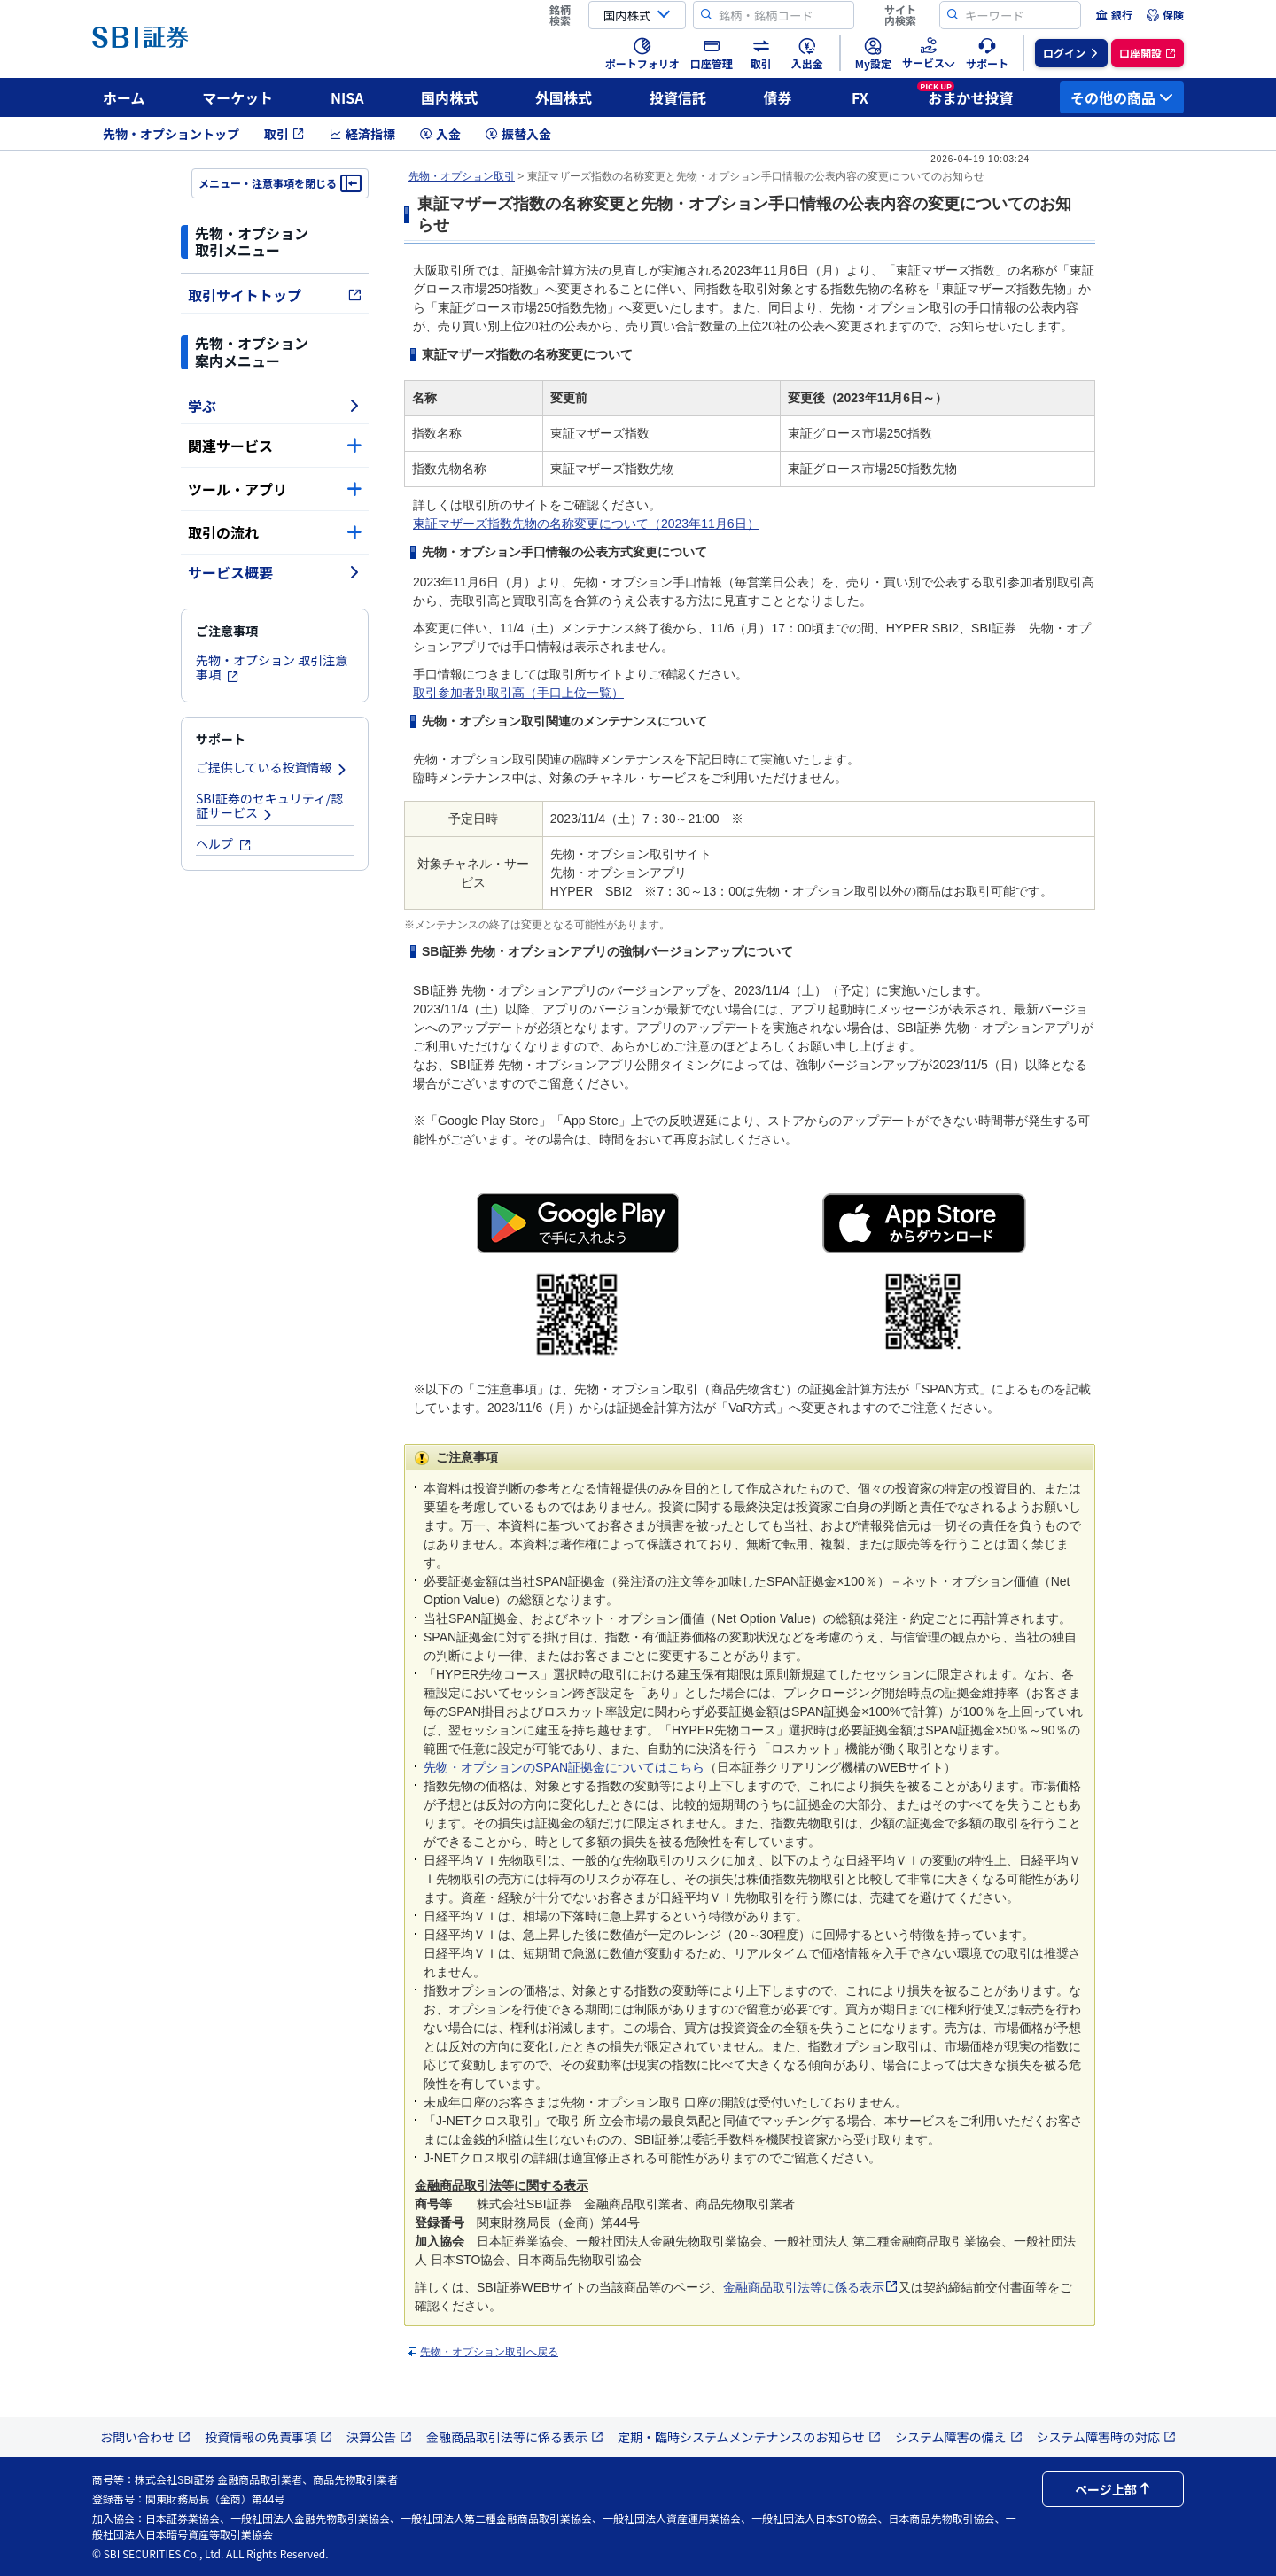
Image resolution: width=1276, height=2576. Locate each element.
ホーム (124, 97)
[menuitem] (1113, 15)
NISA (347, 97)
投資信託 (678, 97)
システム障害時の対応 (1107, 2437)
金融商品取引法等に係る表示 (810, 2287)
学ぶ (275, 405)
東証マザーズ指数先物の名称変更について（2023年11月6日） (586, 523)
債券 (778, 97)
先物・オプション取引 (461, 176)
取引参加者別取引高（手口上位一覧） (518, 693)
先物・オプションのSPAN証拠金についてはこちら (564, 1767)
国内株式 (449, 97)
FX (860, 97)
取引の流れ (275, 532)
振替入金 (518, 134)
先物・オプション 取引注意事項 (271, 667)
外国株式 (563, 97)
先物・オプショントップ (171, 134)
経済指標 (362, 134)
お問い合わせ (145, 2437)
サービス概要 (275, 572)
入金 (440, 134)
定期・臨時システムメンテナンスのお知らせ (749, 2437)
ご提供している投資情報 (272, 767)
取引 (284, 134)
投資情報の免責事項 (268, 2437)
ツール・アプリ (275, 489)
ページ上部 (1113, 2489)
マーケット (237, 97)
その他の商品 (1121, 97)
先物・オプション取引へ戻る (489, 2352)
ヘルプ (224, 843)
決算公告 (379, 2437)
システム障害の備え (959, 2437)
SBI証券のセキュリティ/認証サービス (269, 805)
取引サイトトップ (275, 295)
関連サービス (275, 445)
